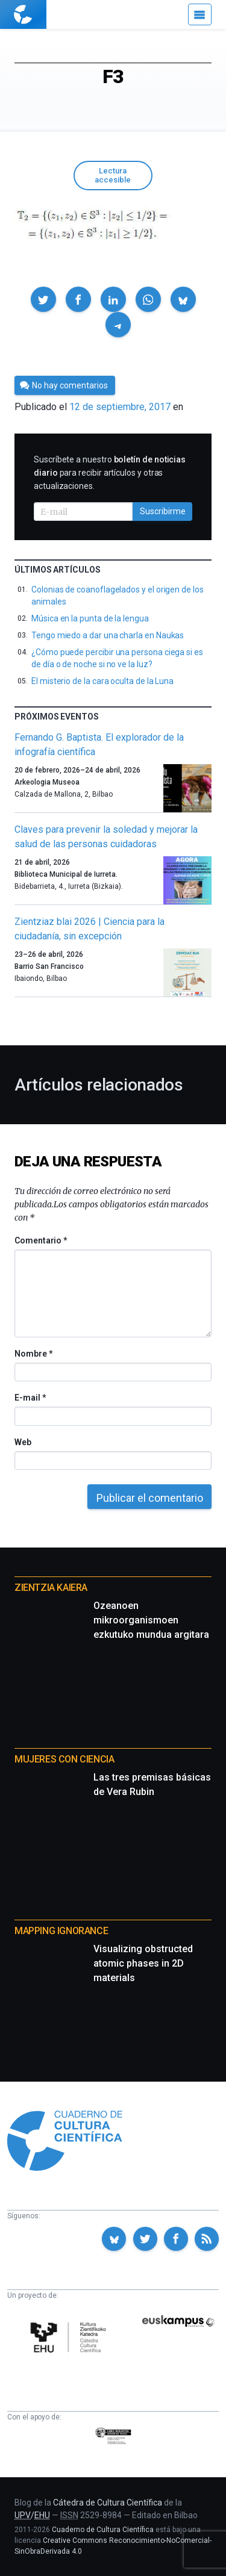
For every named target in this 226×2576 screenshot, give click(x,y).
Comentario (40, 1240)
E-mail (29, 1397)
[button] (43, 299)
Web (22, 1442)
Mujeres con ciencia (64, 1759)
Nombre (33, 1353)
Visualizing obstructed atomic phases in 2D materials (143, 1963)
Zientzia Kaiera (50, 1587)
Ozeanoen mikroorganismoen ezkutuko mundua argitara (151, 1620)
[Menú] (200, 14)
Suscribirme (163, 511)
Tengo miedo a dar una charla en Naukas (107, 635)
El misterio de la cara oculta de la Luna (102, 681)
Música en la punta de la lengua (90, 618)
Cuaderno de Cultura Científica (103, 2529)
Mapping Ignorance (61, 1931)
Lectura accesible (113, 175)
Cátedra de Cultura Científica (107, 2502)
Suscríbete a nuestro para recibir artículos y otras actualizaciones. (110, 473)
